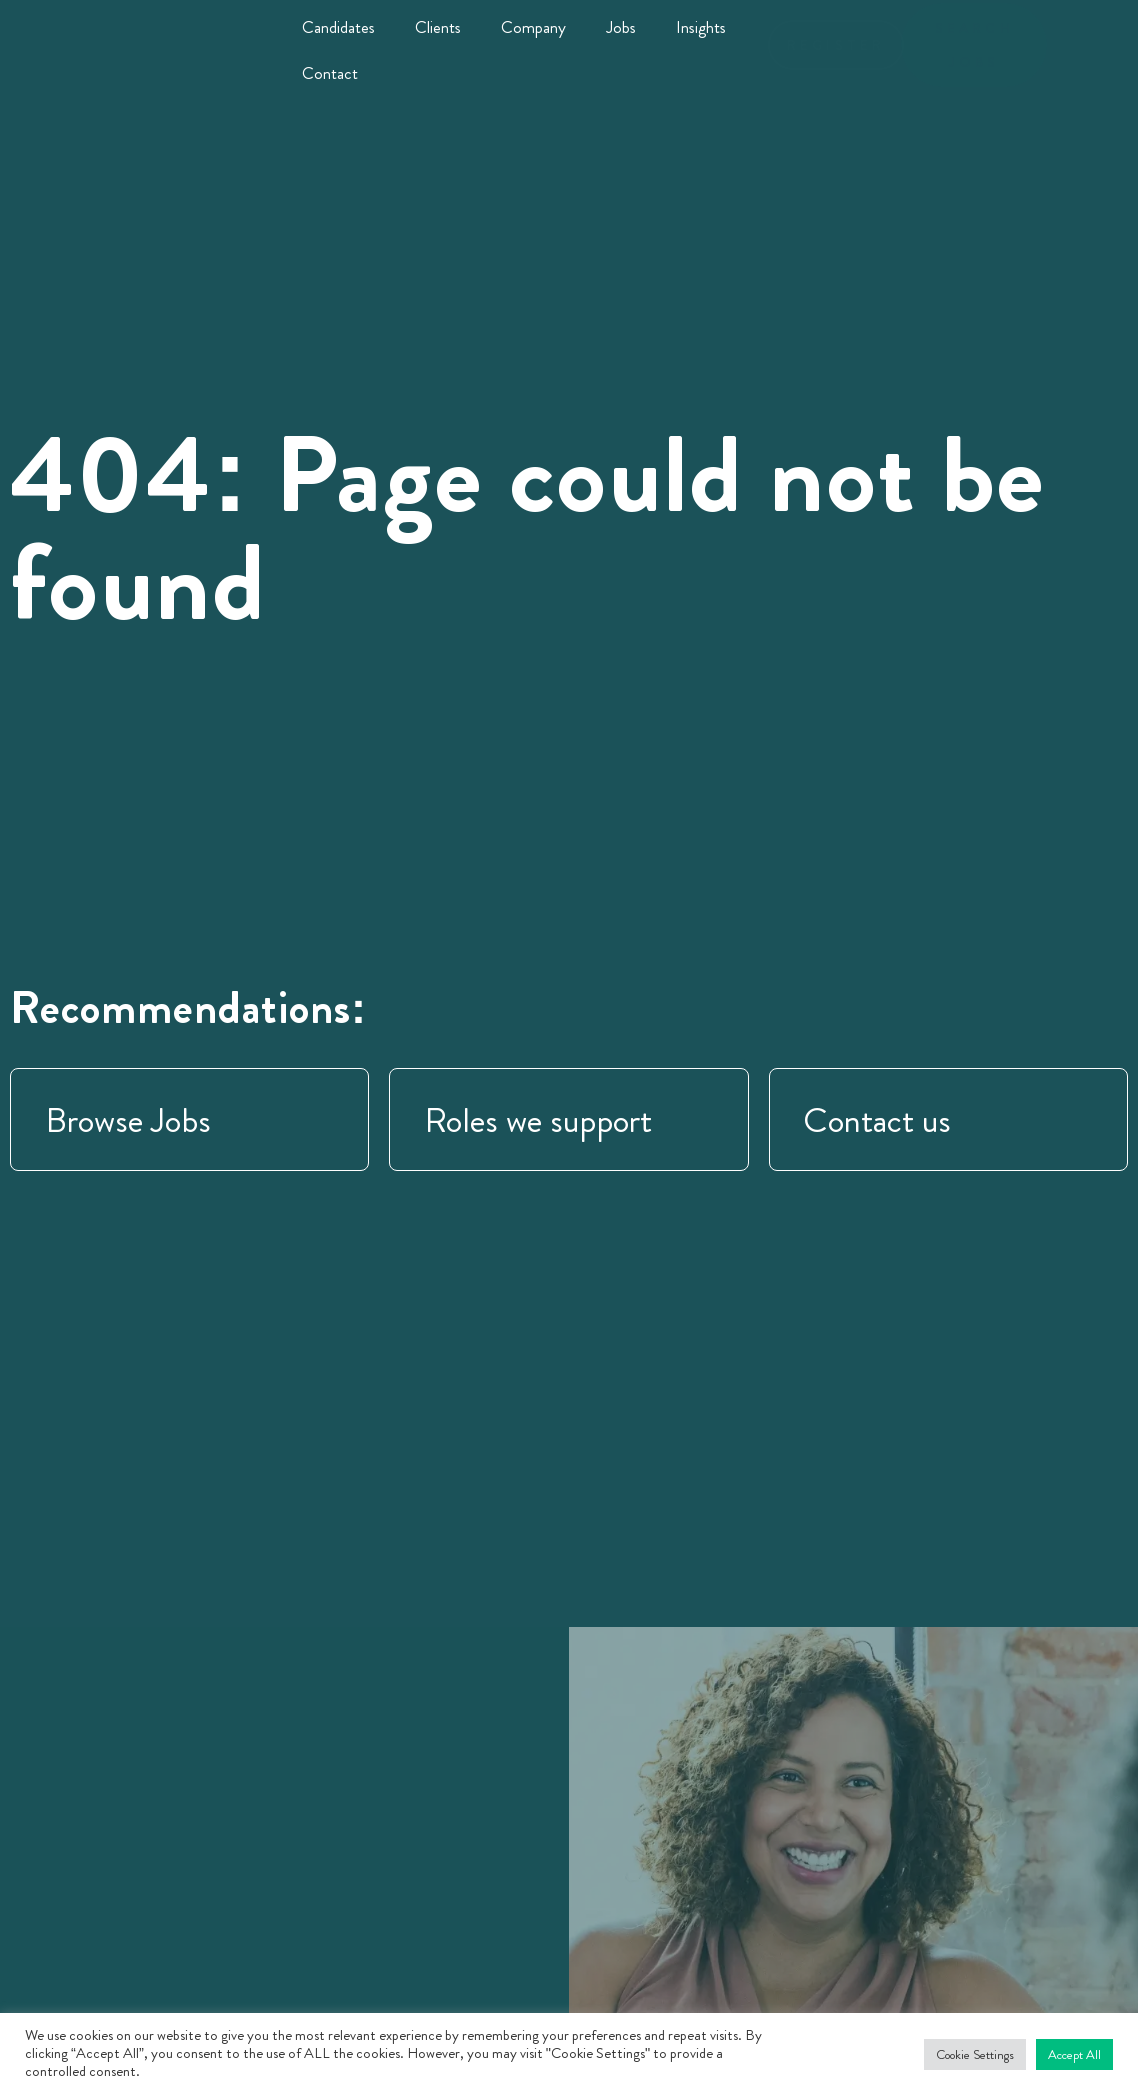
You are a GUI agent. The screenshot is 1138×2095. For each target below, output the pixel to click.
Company (533, 27)
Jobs (621, 27)
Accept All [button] (1074, 2054)
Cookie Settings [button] (975, 2054)
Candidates (338, 27)
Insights (701, 27)
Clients (438, 27)
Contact (330, 73)
